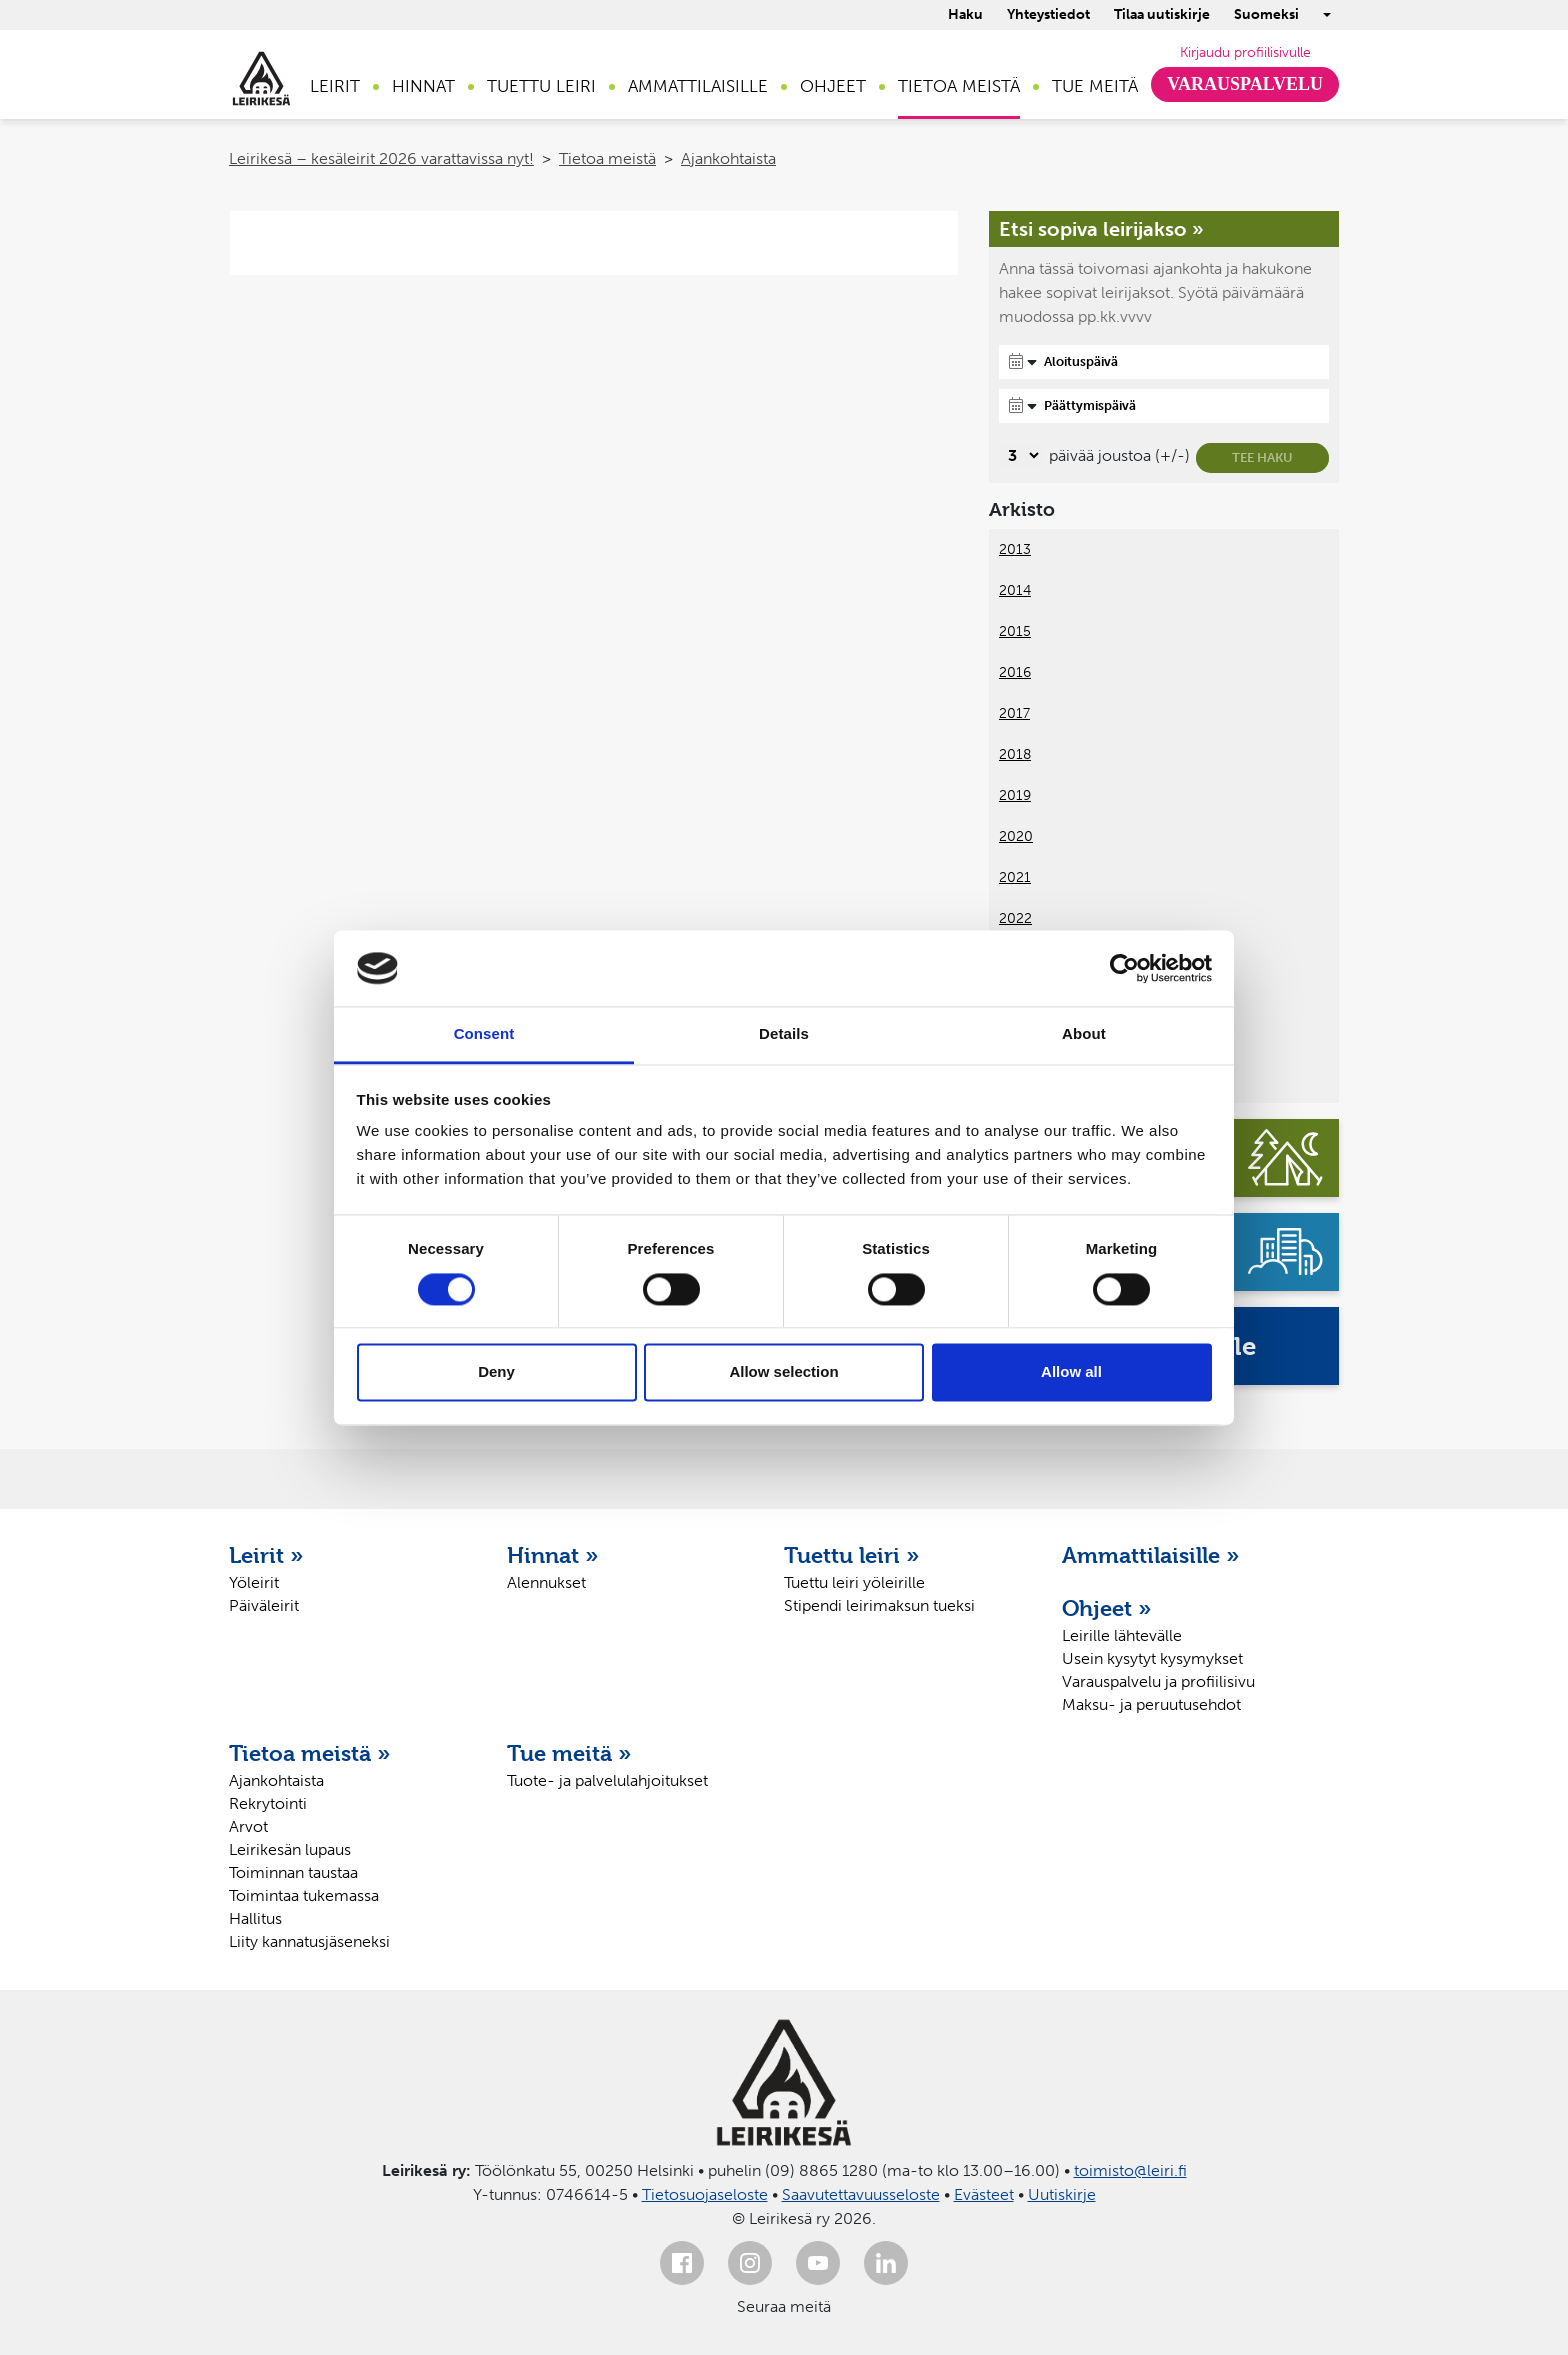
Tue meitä (1095, 86)
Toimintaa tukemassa (304, 1895)
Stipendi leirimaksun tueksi (879, 1605)
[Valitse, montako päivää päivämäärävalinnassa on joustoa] (1020, 455)
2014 (1015, 590)
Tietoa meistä (959, 86)
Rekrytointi (268, 1803)
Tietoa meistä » (310, 1753)
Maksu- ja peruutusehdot (1151, 1704)
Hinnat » (553, 1555)
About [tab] (1084, 1034)
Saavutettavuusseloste (861, 2194)
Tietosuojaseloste (705, 2194)
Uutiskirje (1062, 2194)
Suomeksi (1266, 14)
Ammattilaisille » (1151, 1555)
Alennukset (546, 1582)
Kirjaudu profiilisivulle (1245, 52)
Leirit (335, 86)
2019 (1015, 795)
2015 (1015, 631)
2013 (1015, 549)
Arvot (248, 1826)
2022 (1015, 918)
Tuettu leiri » (852, 1555)
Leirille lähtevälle (1122, 1635)
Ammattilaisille (698, 86)
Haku (965, 14)
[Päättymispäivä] (1164, 406)
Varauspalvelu (1245, 84)
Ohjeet (833, 86)
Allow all (1071, 1372)
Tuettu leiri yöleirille (854, 1582)
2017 (1014, 713)
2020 (1016, 836)
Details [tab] (784, 1034)
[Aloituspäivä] (1164, 362)
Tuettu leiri (541, 86)
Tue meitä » (569, 1753)
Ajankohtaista (728, 158)
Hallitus (255, 1918)
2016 (1015, 672)
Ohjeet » (1107, 1608)
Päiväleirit (264, 1605)
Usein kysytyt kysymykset (1152, 1658)
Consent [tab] (484, 1034)
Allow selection (783, 1372)
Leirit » (266, 1555)
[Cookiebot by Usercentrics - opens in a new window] (1124, 968)
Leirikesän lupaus (290, 1849)
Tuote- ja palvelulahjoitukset (607, 1780)
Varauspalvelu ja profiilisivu (1158, 1681)
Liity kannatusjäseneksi (309, 1941)
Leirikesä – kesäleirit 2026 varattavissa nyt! (381, 158)
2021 (1015, 877)
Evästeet (984, 2194)
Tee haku (1262, 457)
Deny (496, 1372)
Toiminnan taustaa (293, 1872)
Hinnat (423, 86)
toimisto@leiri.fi (1130, 2170)
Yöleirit (254, 1582)
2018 (1015, 754)
